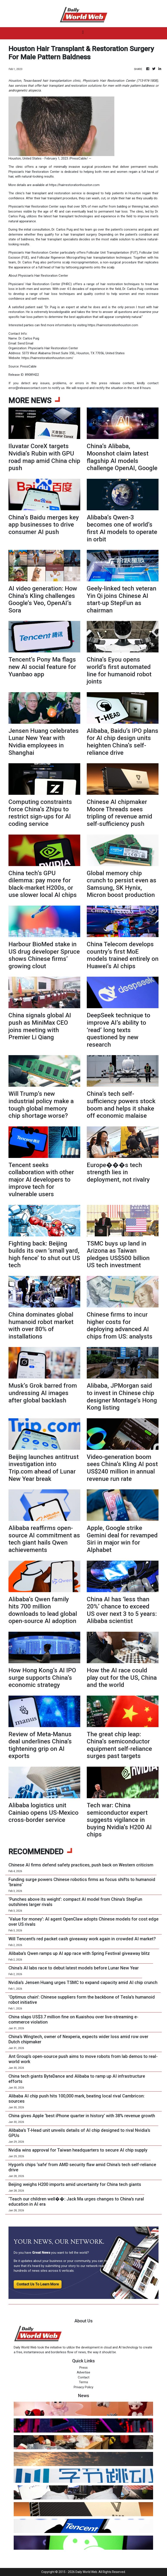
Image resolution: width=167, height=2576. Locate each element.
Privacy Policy (83, 2387)
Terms (83, 2382)
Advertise (83, 2372)
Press (83, 2368)
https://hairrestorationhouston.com (74, 185)
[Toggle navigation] (83, 33)
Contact (83, 2377)
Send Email (25, 343)
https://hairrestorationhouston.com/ (47, 358)
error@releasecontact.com (27, 388)
